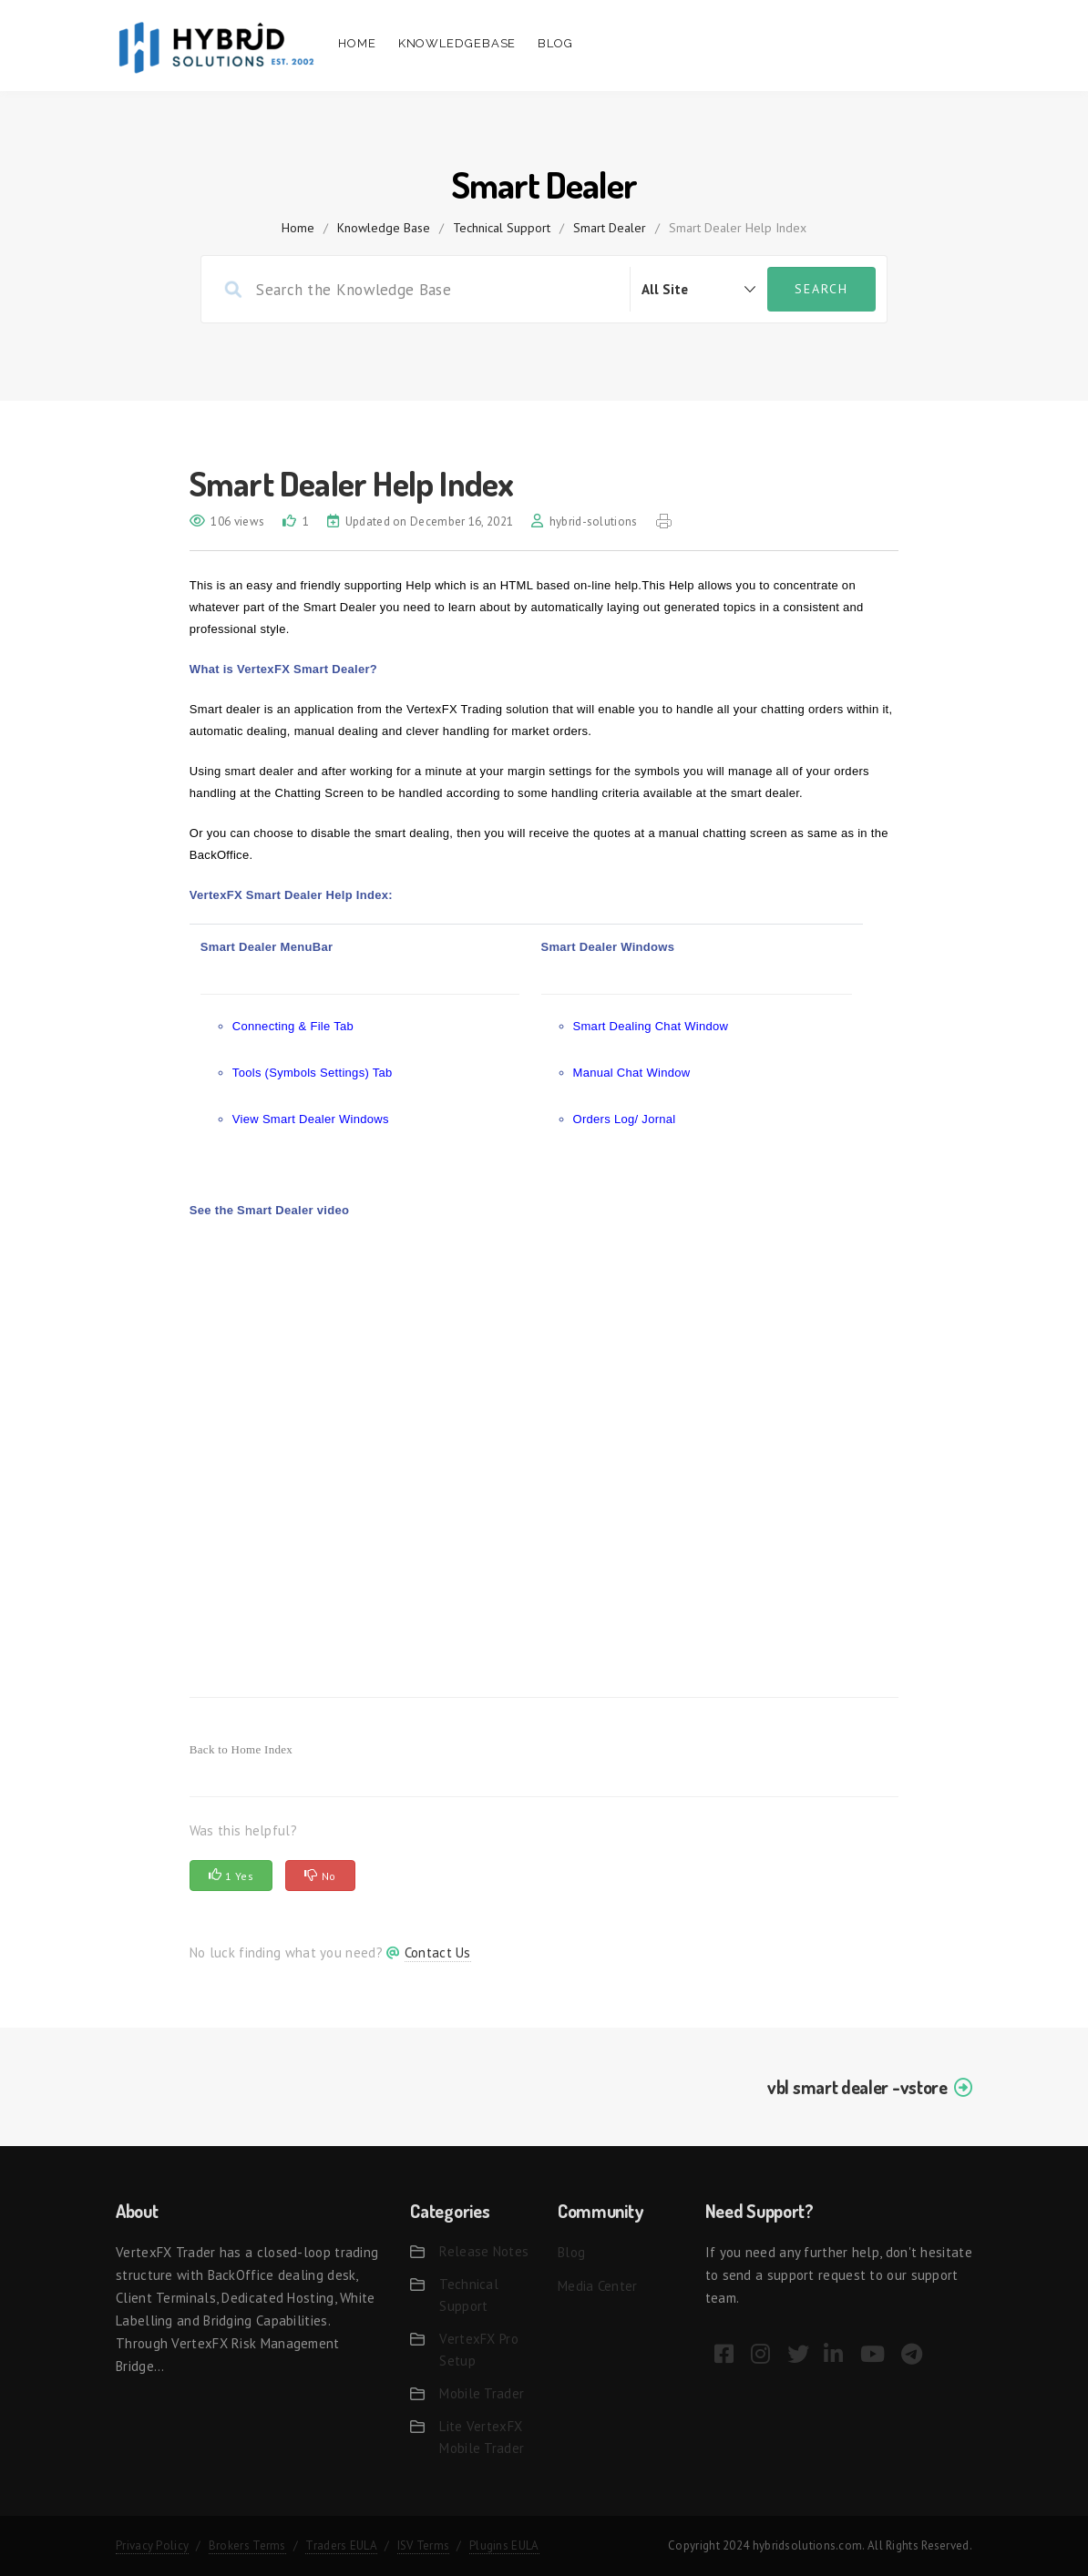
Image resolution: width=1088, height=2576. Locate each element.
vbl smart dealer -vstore (857, 2087)
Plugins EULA (504, 2545)
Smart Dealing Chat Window (651, 1026)
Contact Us (438, 1952)
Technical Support (501, 228)
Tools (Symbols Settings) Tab (312, 1072)
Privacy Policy (152, 2545)
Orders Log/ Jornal (624, 1119)
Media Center (598, 2286)
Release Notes (484, 2251)
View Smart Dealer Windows (310, 1119)
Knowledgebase (457, 43)
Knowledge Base (383, 228)
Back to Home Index (241, 1749)
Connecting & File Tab (293, 1026)
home (298, 228)
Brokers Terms (247, 2545)
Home (357, 43)
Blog (555, 43)
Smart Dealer (609, 228)
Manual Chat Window (632, 1072)
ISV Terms (423, 2545)
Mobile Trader (481, 2393)
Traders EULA (341, 2545)
